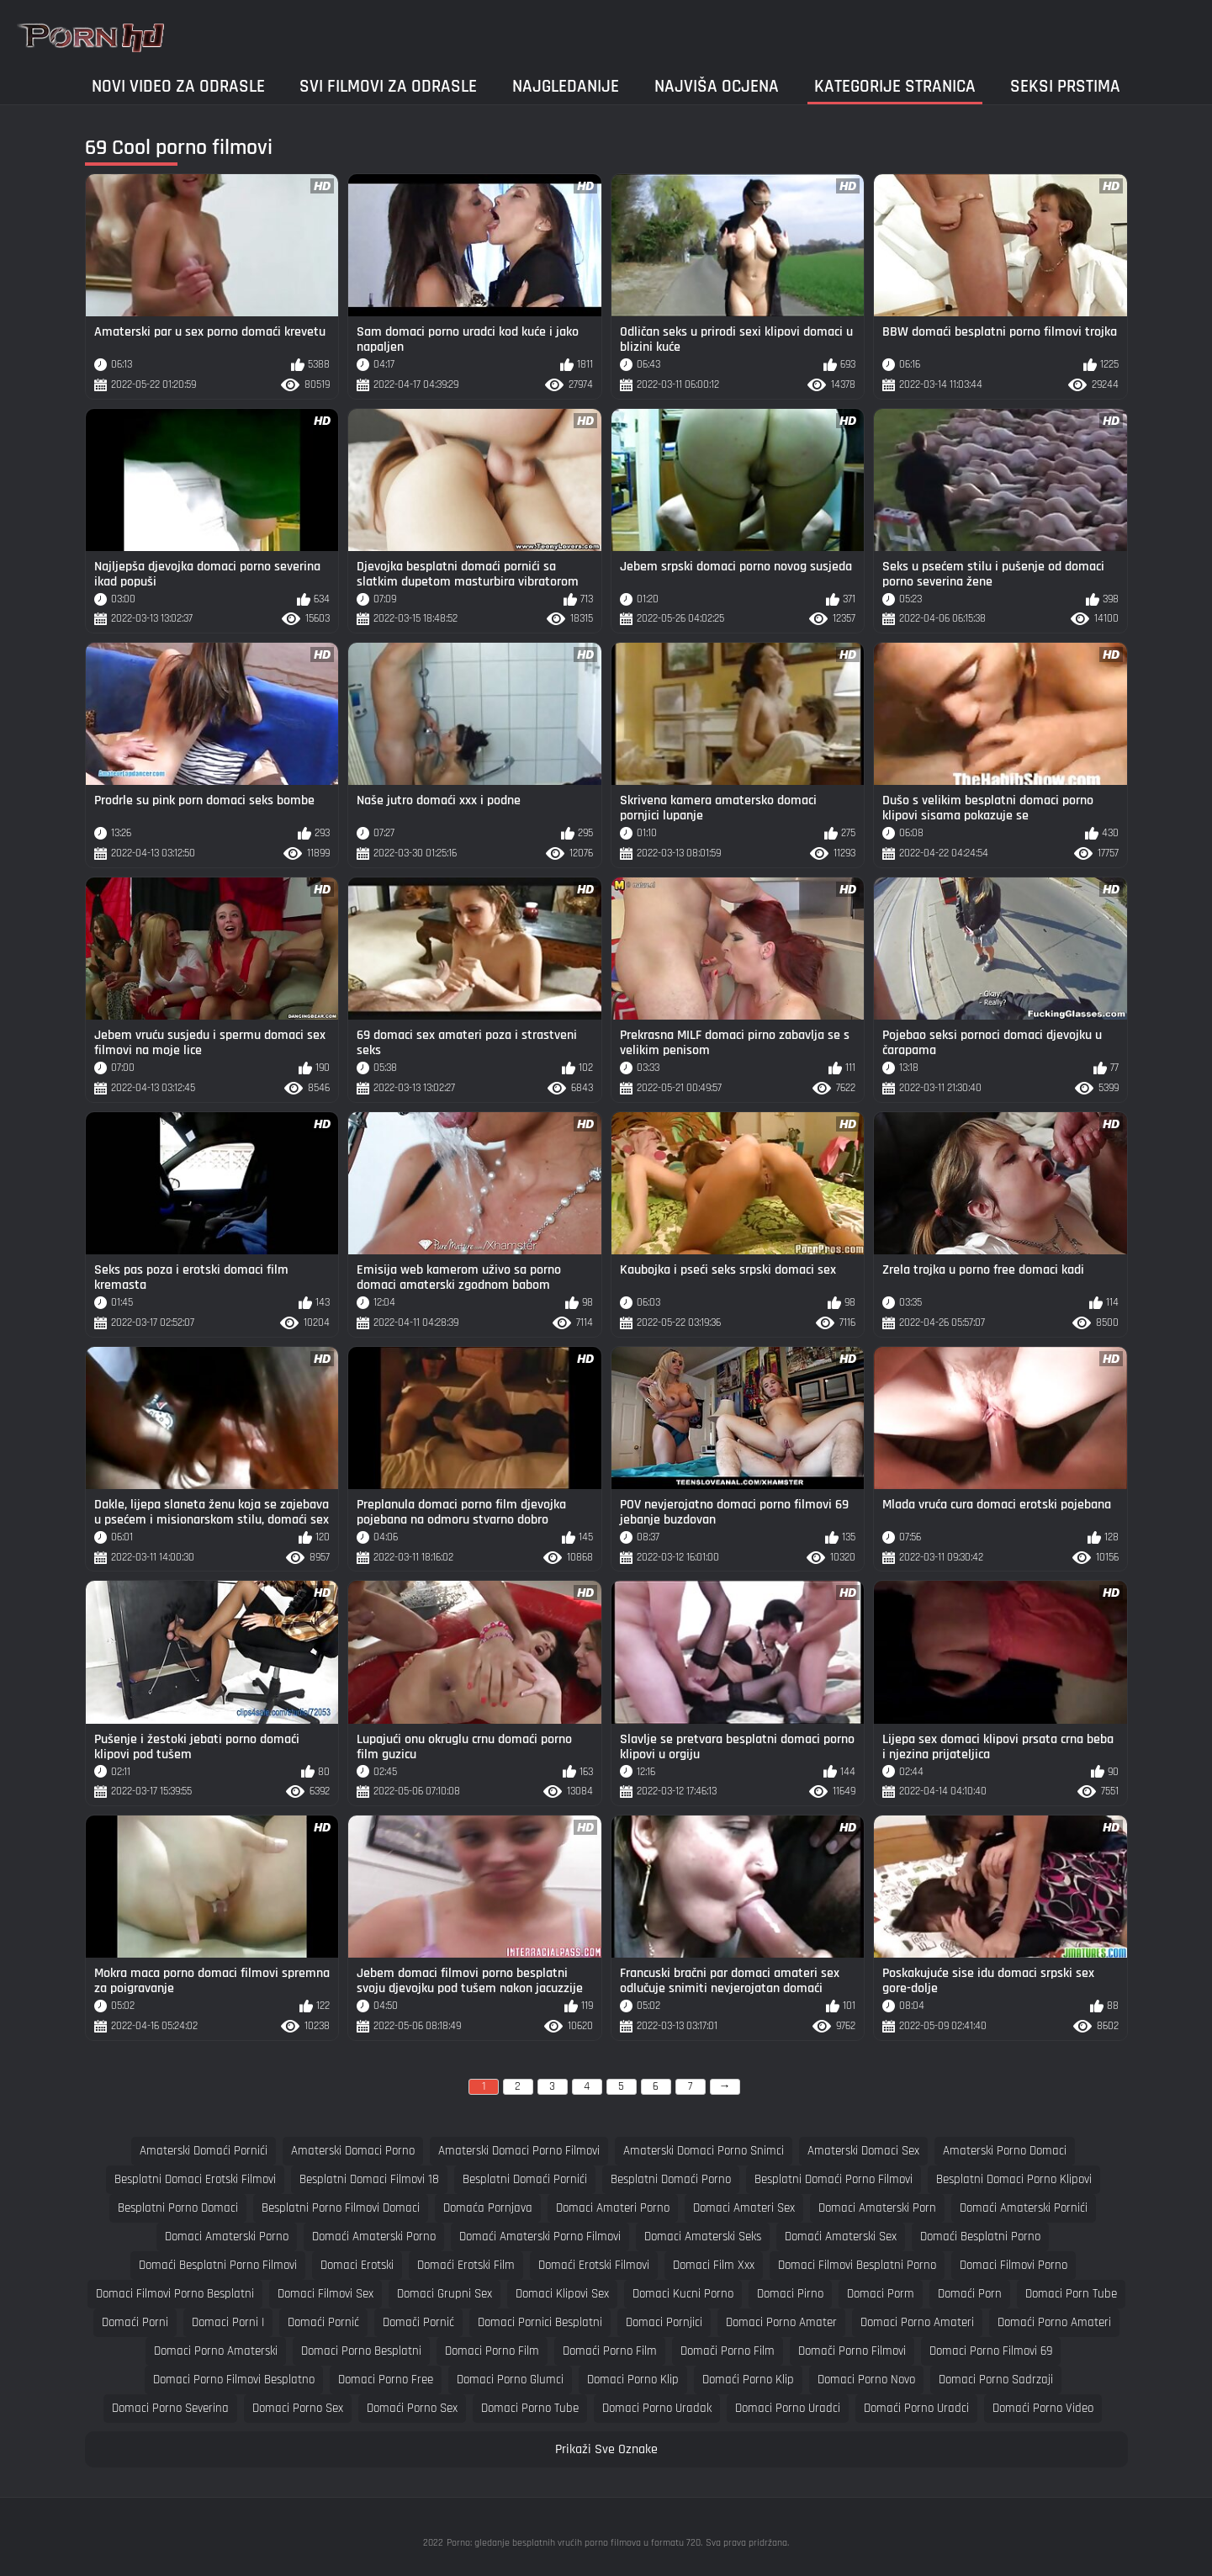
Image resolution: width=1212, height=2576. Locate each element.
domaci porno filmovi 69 (990, 2351)
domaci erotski (357, 2265)
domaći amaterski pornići (1024, 2208)
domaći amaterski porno (374, 2237)
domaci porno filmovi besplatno (234, 2380)
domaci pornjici (664, 2322)
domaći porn (970, 2294)
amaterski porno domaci (1004, 2151)
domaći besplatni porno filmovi (218, 2265)
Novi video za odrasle (178, 86)
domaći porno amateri (1054, 2322)
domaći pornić (323, 2322)
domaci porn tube (1071, 2294)
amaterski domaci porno (353, 2151)
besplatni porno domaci (178, 2208)
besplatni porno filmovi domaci (341, 2208)
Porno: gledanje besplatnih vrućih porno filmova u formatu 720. (574, 2542)
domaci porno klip (633, 2380)
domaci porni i (228, 2322)
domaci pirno (790, 2294)
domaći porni (135, 2322)
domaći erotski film (466, 2265)
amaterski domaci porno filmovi (519, 2151)
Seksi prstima (1065, 86)
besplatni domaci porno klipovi (1014, 2179)
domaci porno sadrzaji (996, 2380)
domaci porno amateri (917, 2322)
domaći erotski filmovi (593, 2265)
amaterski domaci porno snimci (703, 2151)
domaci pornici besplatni (540, 2322)
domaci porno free (385, 2380)
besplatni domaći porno (671, 2179)
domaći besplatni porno (980, 2237)
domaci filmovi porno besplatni (175, 2294)
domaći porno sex (412, 2408)
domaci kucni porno (682, 2294)
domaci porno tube (530, 2408)
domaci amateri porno (613, 2208)
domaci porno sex (297, 2408)
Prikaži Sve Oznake (606, 2449)
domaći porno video (1042, 2408)
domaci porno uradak (657, 2408)
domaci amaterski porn (877, 2208)
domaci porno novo (866, 2380)
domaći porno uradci (916, 2408)
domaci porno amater (781, 2322)
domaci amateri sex (744, 2208)
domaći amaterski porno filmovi (540, 2237)
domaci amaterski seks (702, 2237)
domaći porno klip (748, 2380)
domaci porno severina (170, 2408)
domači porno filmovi (852, 2351)
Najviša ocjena (716, 86)
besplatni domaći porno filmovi (833, 2179)
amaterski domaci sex (863, 2151)
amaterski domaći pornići (203, 2151)
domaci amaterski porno (226, 2237)
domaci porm (880, 2294)
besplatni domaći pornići (525, 2179)
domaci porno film (492, 2351)
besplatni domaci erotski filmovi (195, 2179)
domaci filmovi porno (1013, 2265)
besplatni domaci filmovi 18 (369, 2179)
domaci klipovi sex (562, 2294)
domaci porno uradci (787, 2408)
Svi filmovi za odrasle (388, 86)
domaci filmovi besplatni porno (857, 2265)
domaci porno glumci (510, 2380)
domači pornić (418, 2322)
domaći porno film (610, 2351)
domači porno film (727, 2351)
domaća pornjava (487, 2208)
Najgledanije (565, 86)
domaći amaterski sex (841, 2237)
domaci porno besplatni (361, 2351)
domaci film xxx (713, 2265)
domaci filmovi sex (325, 2294)
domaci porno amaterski (216, 2351)
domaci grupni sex (444, 2294)
